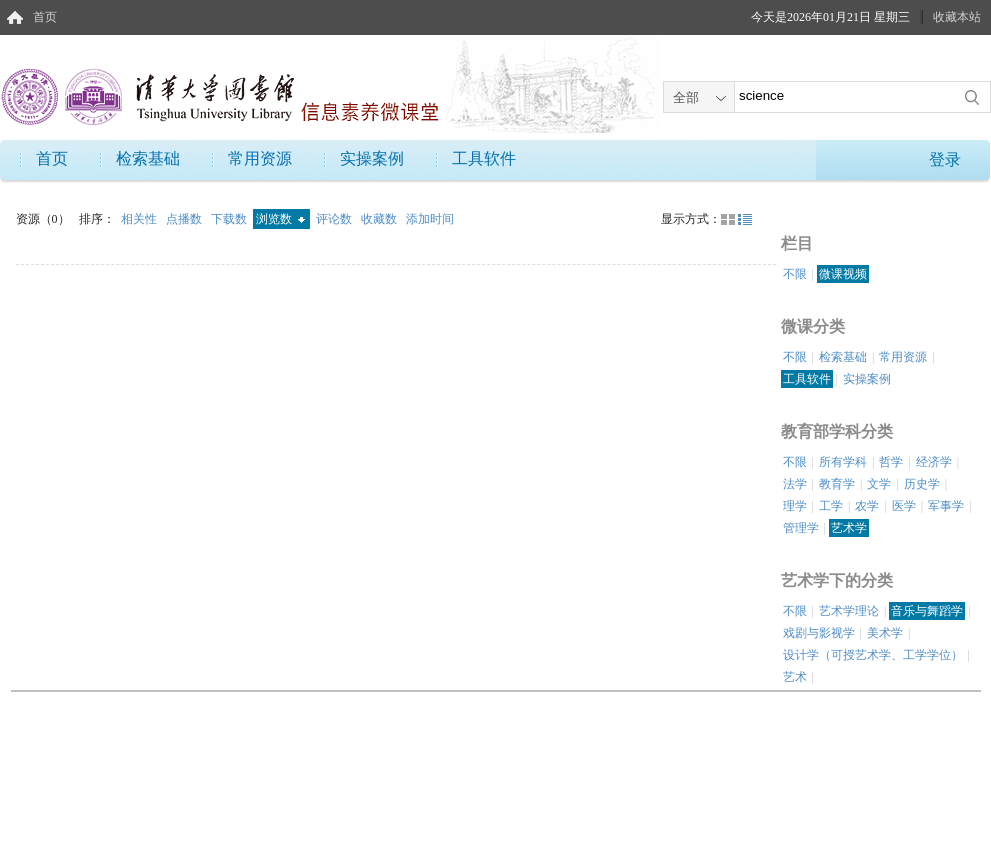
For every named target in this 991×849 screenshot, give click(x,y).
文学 (879, 484)
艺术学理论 (849, 611)
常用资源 (260, 158)
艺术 (795, 677)
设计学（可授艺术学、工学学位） (873, 655)
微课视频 (843, 274)
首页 (45, 17)
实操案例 (372, 158)
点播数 (185, 219)
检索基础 (148, 158)
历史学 (922, 484)
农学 (867, 506)
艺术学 (849, 528)
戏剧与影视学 (819, 633)
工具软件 (484, 158)
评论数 (335, 219)
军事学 (946, 506)
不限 (795, 274)
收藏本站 (957, 17)
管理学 (801, 528)
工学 (831, 506)
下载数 (230, 219)
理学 (795, 506)
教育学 (837, 484)
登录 (945, 159)
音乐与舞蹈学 (927, 611)
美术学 (885, 633)
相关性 (140, 219)
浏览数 (280, 219)
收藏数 (380, 219)
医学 (904, 506)
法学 (795, 484)
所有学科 (843, 462)
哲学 (891, 462)
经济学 (934, 462)
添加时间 (430, 219)
